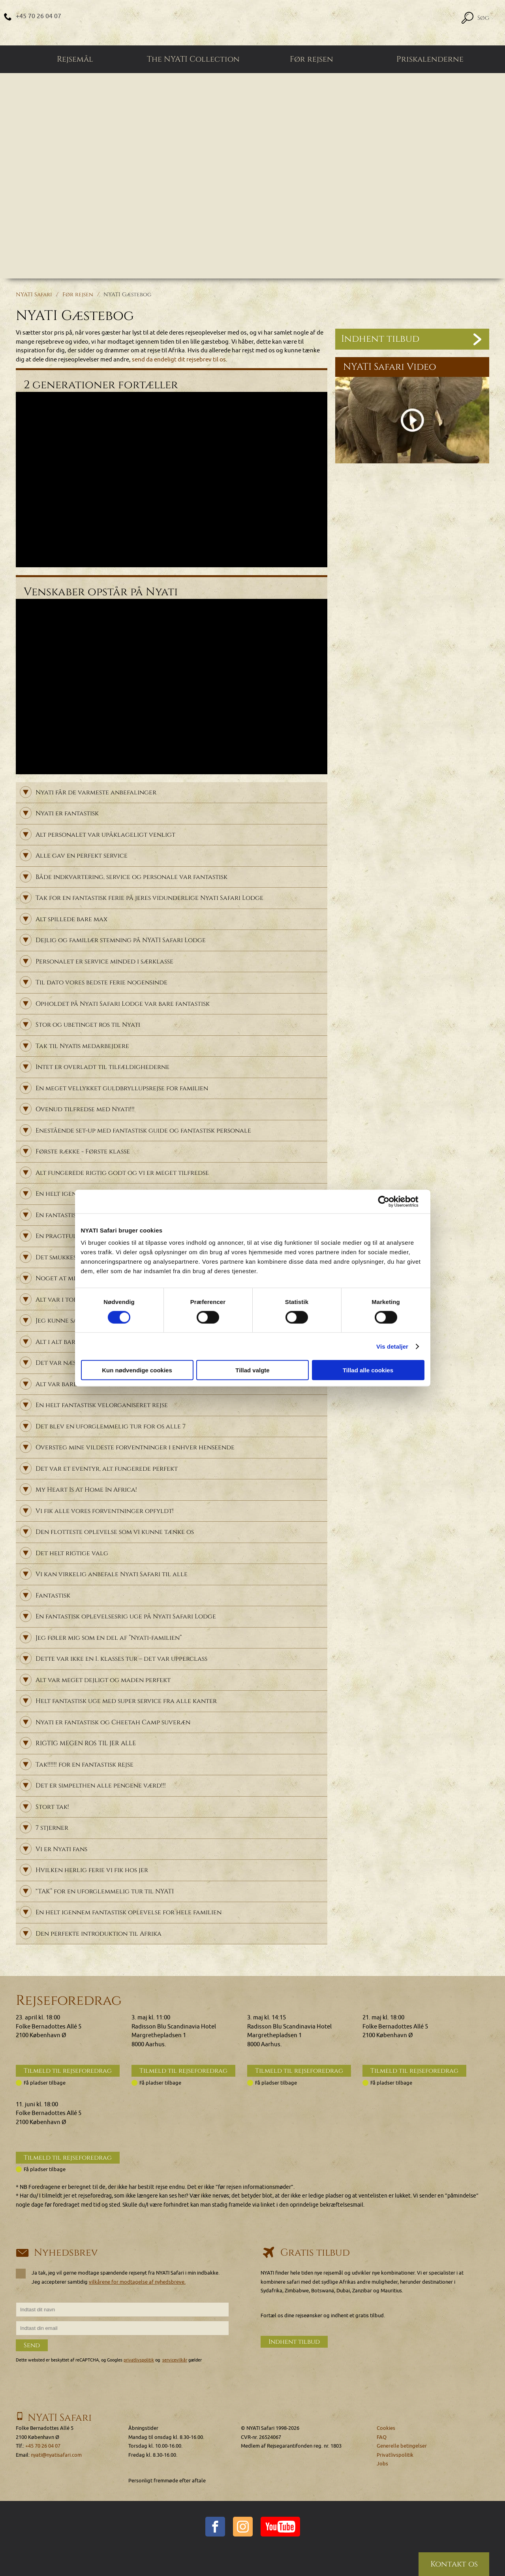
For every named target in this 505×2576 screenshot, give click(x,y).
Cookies (386, 2428)
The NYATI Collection (193, 59)
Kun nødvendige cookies (137, 1370)
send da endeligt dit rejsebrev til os (179, 359)
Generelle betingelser (402, 2445)
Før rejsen (311, 59)
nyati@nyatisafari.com (56, 2454)
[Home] (252, 22)
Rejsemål (75, 59)
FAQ (382, 2436)
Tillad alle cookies (368, 1370)
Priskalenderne (430, 59)
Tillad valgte (252, 1370)
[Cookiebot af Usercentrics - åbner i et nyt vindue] (389, 1201)
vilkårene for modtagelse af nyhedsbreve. (137, 2282)
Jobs (382, 2463)
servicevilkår (174, 2359)
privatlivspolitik (139, 2359)
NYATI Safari (34, 294)
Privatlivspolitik (395, 2454)
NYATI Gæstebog (127, 294)
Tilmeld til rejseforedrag (68, 2071)
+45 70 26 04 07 (38, 16)
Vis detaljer (392, 1346)
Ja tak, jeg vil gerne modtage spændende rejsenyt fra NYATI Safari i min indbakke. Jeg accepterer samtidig (118, 2277)
